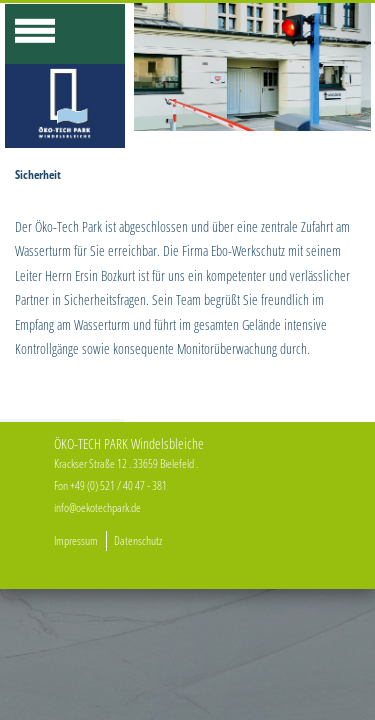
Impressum (76, 540)
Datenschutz (138, 540)
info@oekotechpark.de (97, 507)
